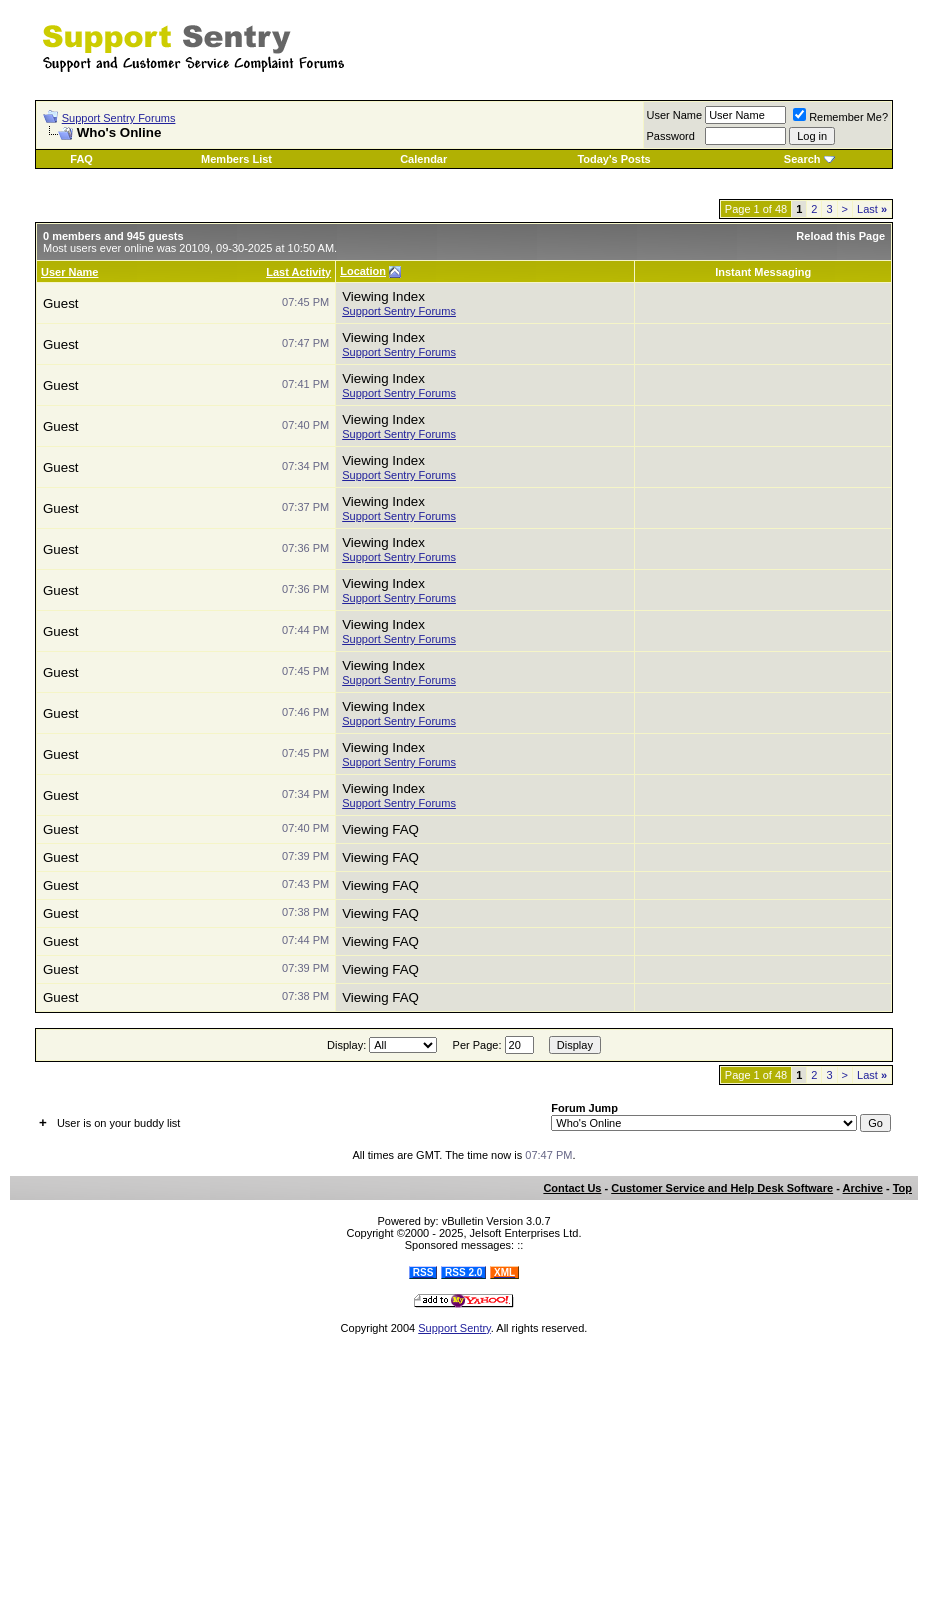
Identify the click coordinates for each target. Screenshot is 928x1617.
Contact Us (572, 1188)
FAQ (81, 159)
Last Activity (298, 272)
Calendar (423, 159)
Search (802, 159)
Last (872, 209)
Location (363, 271)
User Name (69, 272)
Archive (863, 1188)
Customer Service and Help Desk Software (722, 1188)
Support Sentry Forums (119, 118)
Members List (236, 159)
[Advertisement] (669, 38)
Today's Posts (613, 159)
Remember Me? (840, 117)
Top (902, 1188)
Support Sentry (454, 1328)
